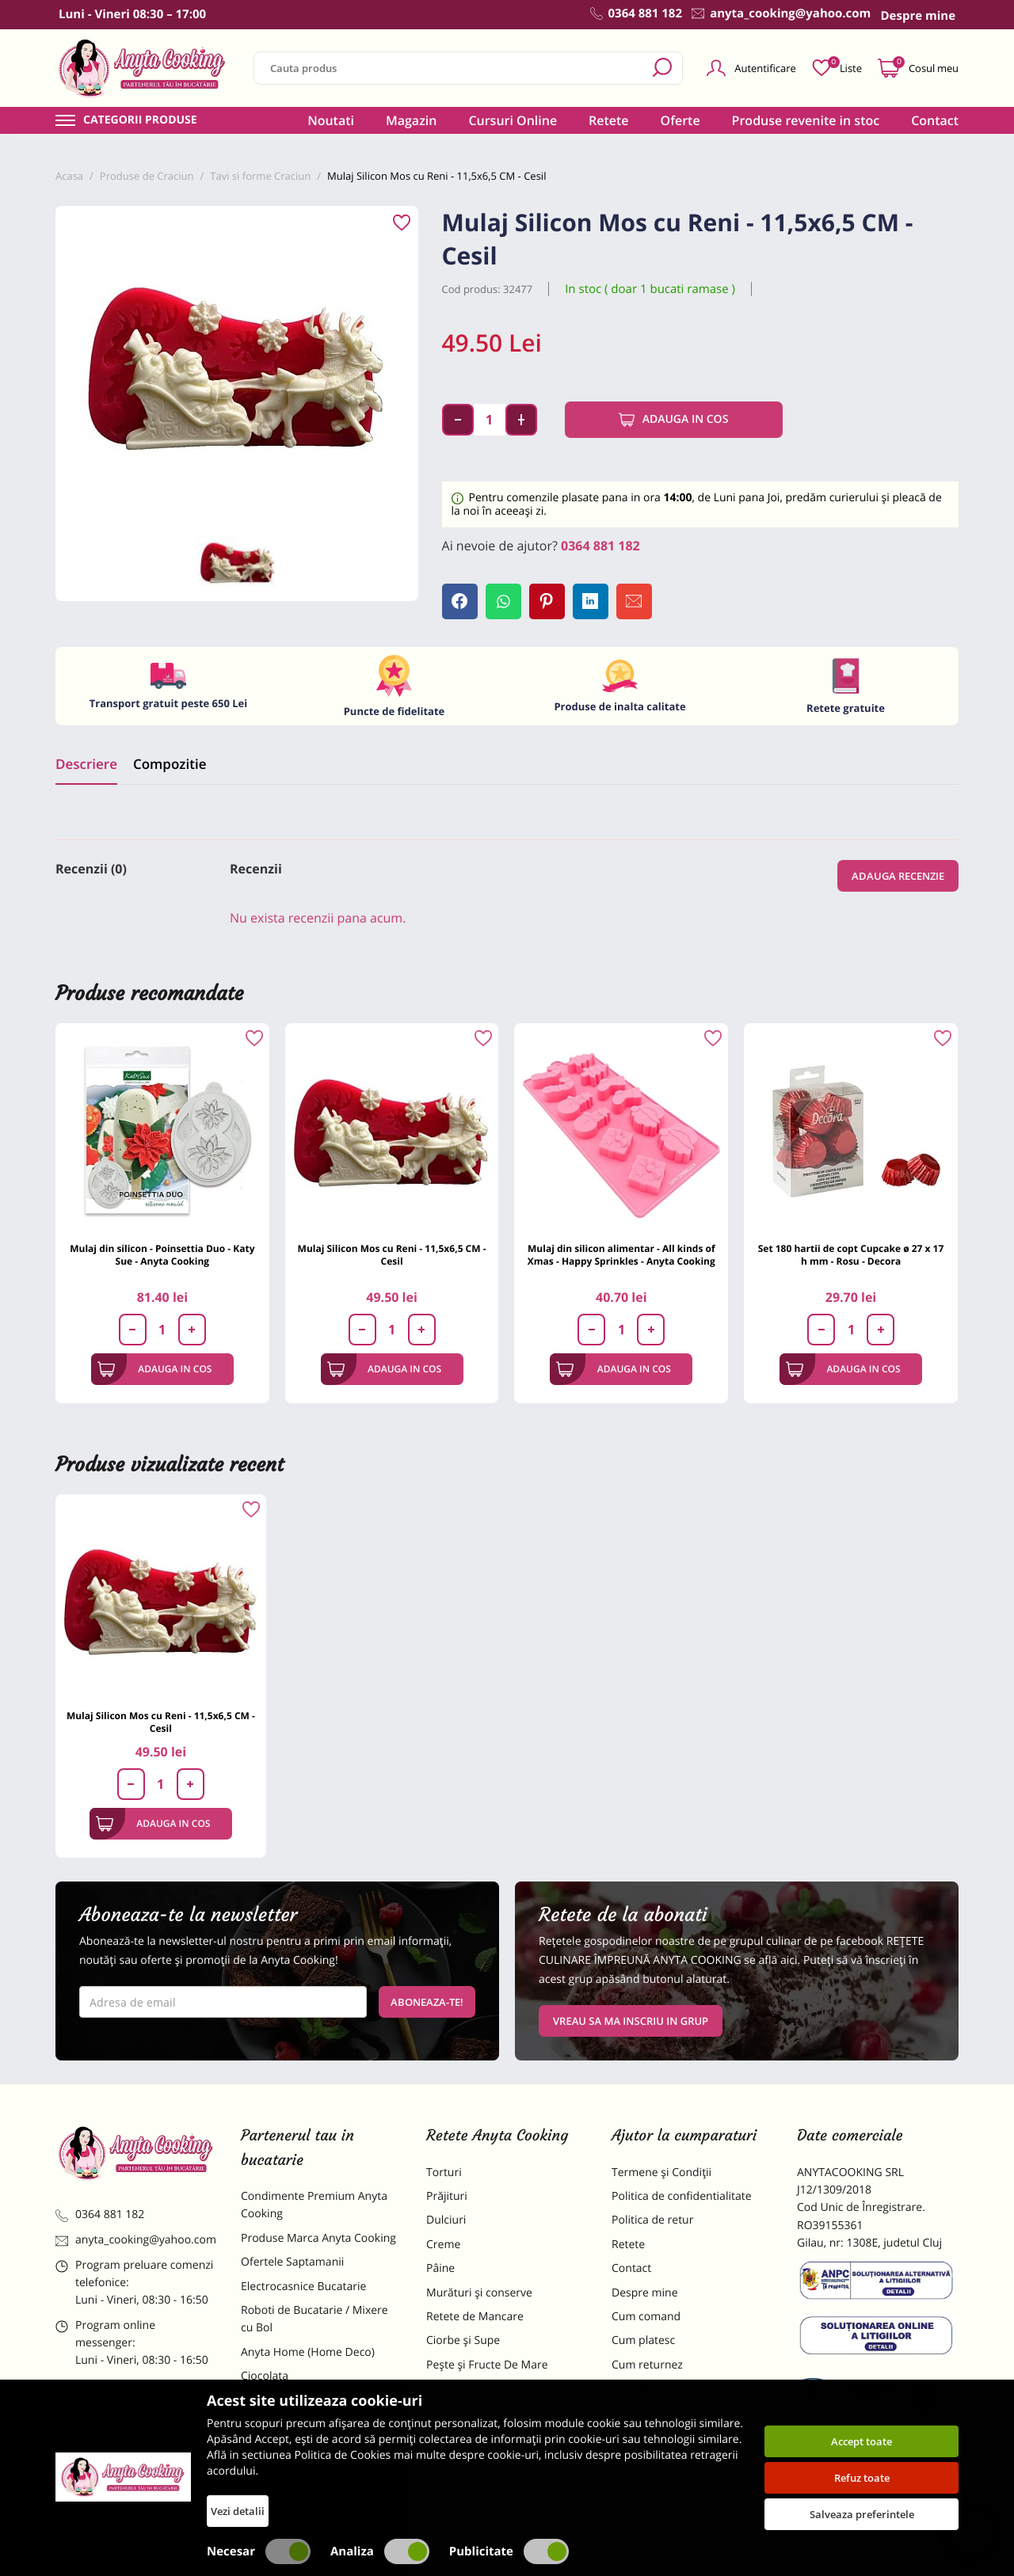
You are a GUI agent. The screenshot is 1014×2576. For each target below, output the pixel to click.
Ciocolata (264, 2376)
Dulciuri (446, 2220)
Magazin (411, 120)
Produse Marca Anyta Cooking (318, 2238)
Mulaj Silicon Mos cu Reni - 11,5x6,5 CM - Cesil (392, 1255)
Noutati (330, 120)
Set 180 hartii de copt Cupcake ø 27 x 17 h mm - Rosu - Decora (851, 1255)
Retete (608, 120)
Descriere (86, 764)
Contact (935, 120)
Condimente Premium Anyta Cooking (314, 2205)
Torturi (444, 2172)
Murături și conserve (479, 2292)
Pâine (440, 2268)
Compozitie (169, 764)
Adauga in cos (674, 420)
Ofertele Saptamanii (292, 2262)
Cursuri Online (512, 120)
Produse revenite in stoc (806, 120)
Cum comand (646, 2316)
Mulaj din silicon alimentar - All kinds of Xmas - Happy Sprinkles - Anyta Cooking (621, 1255)
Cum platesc (643, 2340)
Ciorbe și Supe (463, 2340)
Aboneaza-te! (427, 2002)
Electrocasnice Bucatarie (303, 2286)
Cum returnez (647, 2364)
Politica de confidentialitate (682, 2196)
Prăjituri (446, 2196)
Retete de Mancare (475, 2316)
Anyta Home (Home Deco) (308, 2352)
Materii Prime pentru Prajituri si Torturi (317, 2409)
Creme (443, 2244)
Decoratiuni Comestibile (302, 2483)
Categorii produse (140, 120)
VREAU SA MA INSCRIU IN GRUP (630, 2021)
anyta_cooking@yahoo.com (135, 2239)
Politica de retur (652, 2220)
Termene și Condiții (661, 2172)
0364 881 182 (600, 545)
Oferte (680, 120)
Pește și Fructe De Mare (487, 2364)
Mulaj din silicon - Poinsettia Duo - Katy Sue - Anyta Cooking (162, 1255)
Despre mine (645, 2292)
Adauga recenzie (898, 876)
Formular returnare (661, 2388)
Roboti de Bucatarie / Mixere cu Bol (314, 2319)
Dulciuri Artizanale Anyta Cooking (304, 2450)
